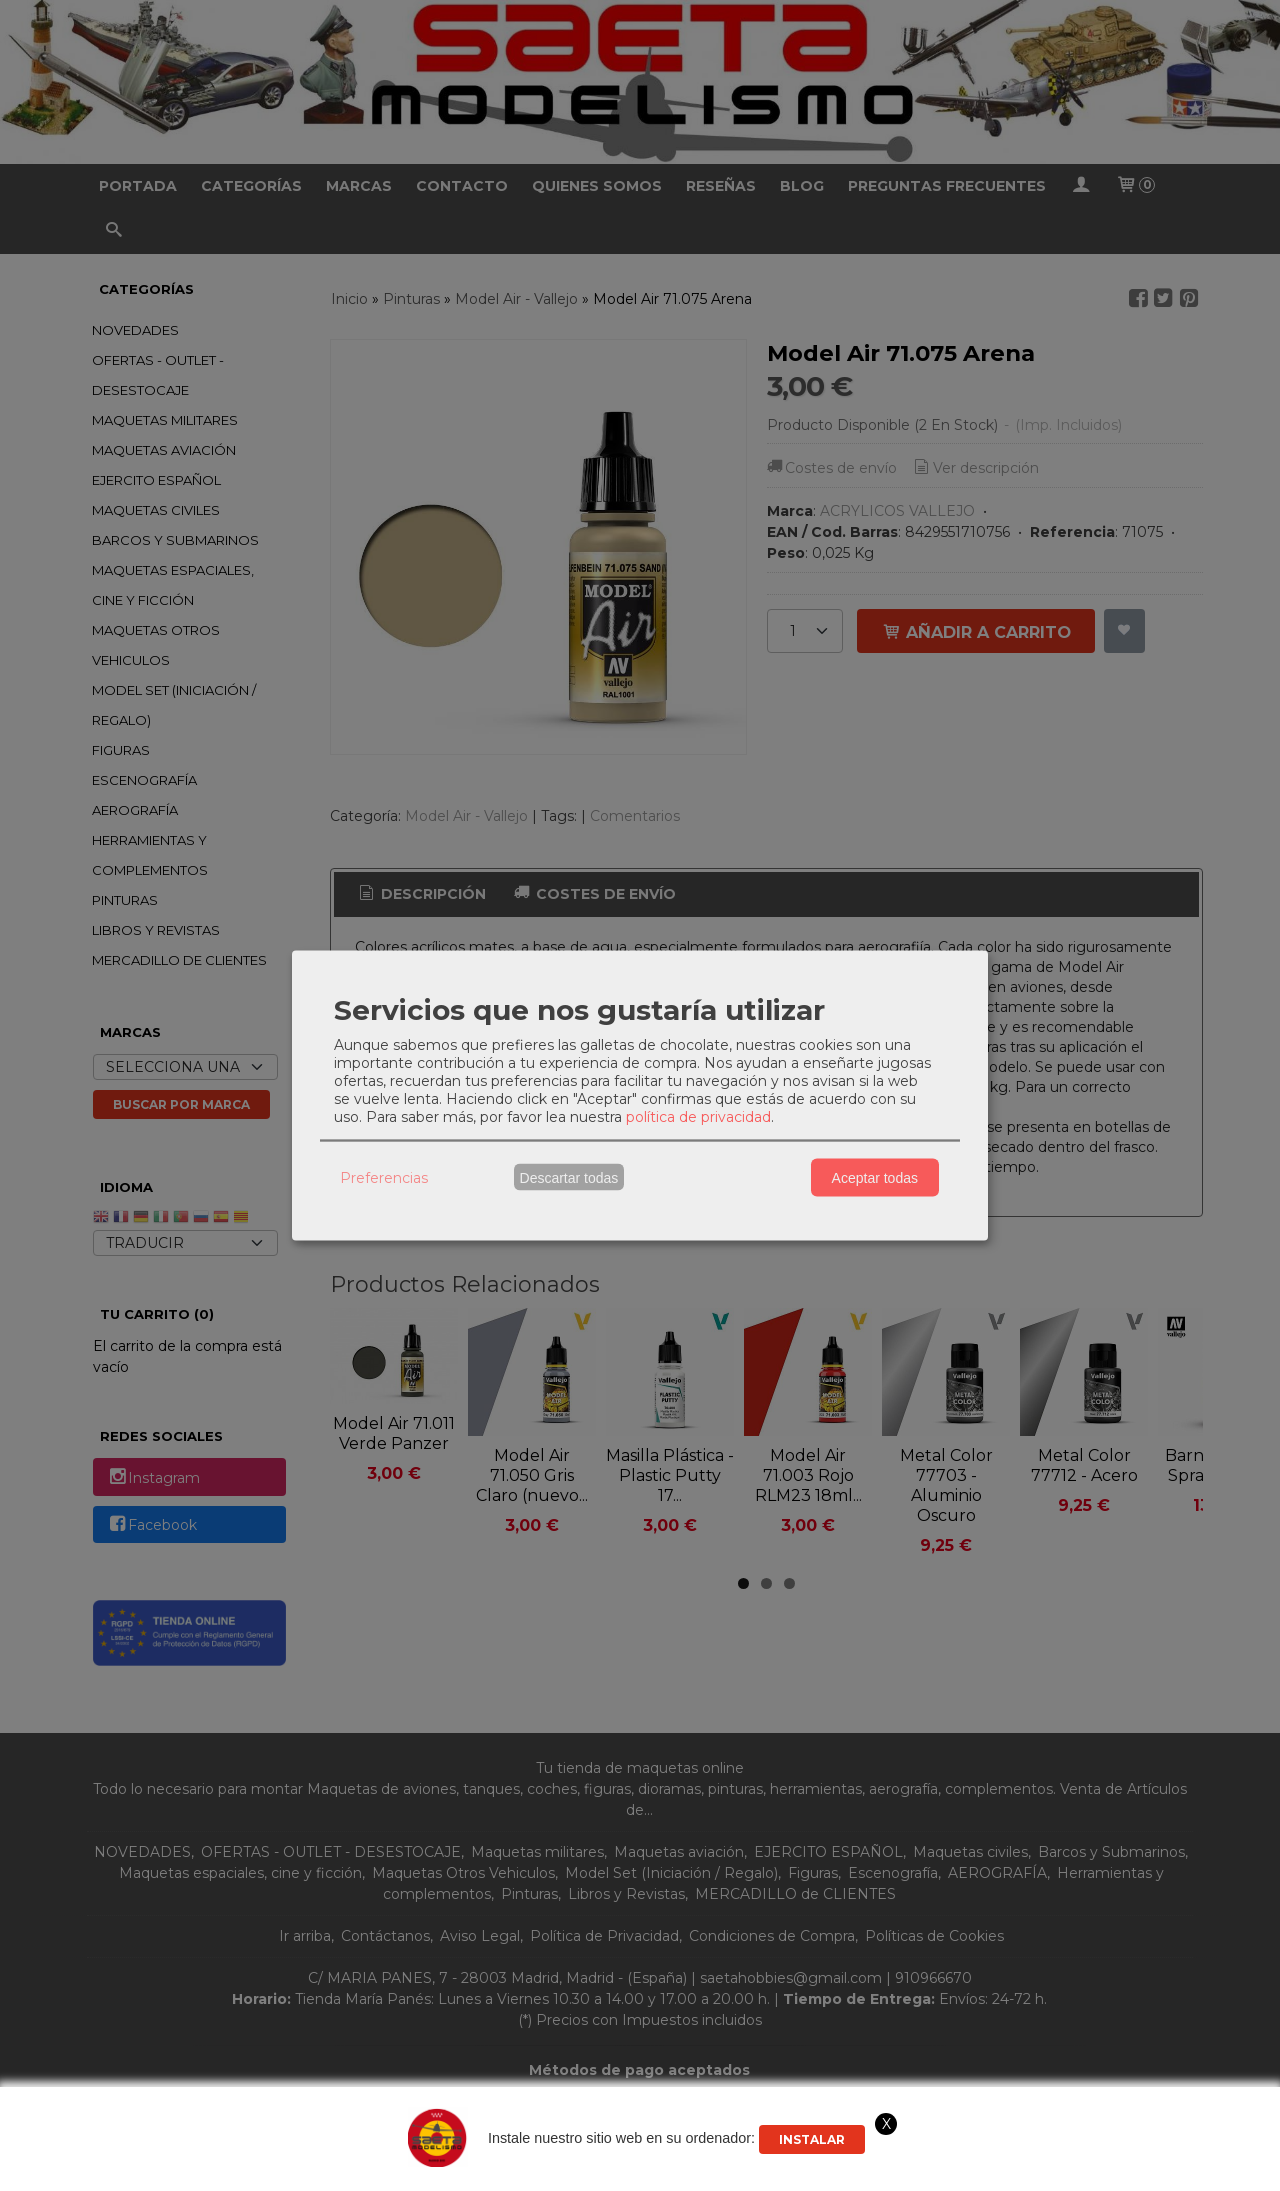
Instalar (812, 2139)
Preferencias (384, 1177)
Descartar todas (569, 1177)
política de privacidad (698, 1117)
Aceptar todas (875, 1177)
